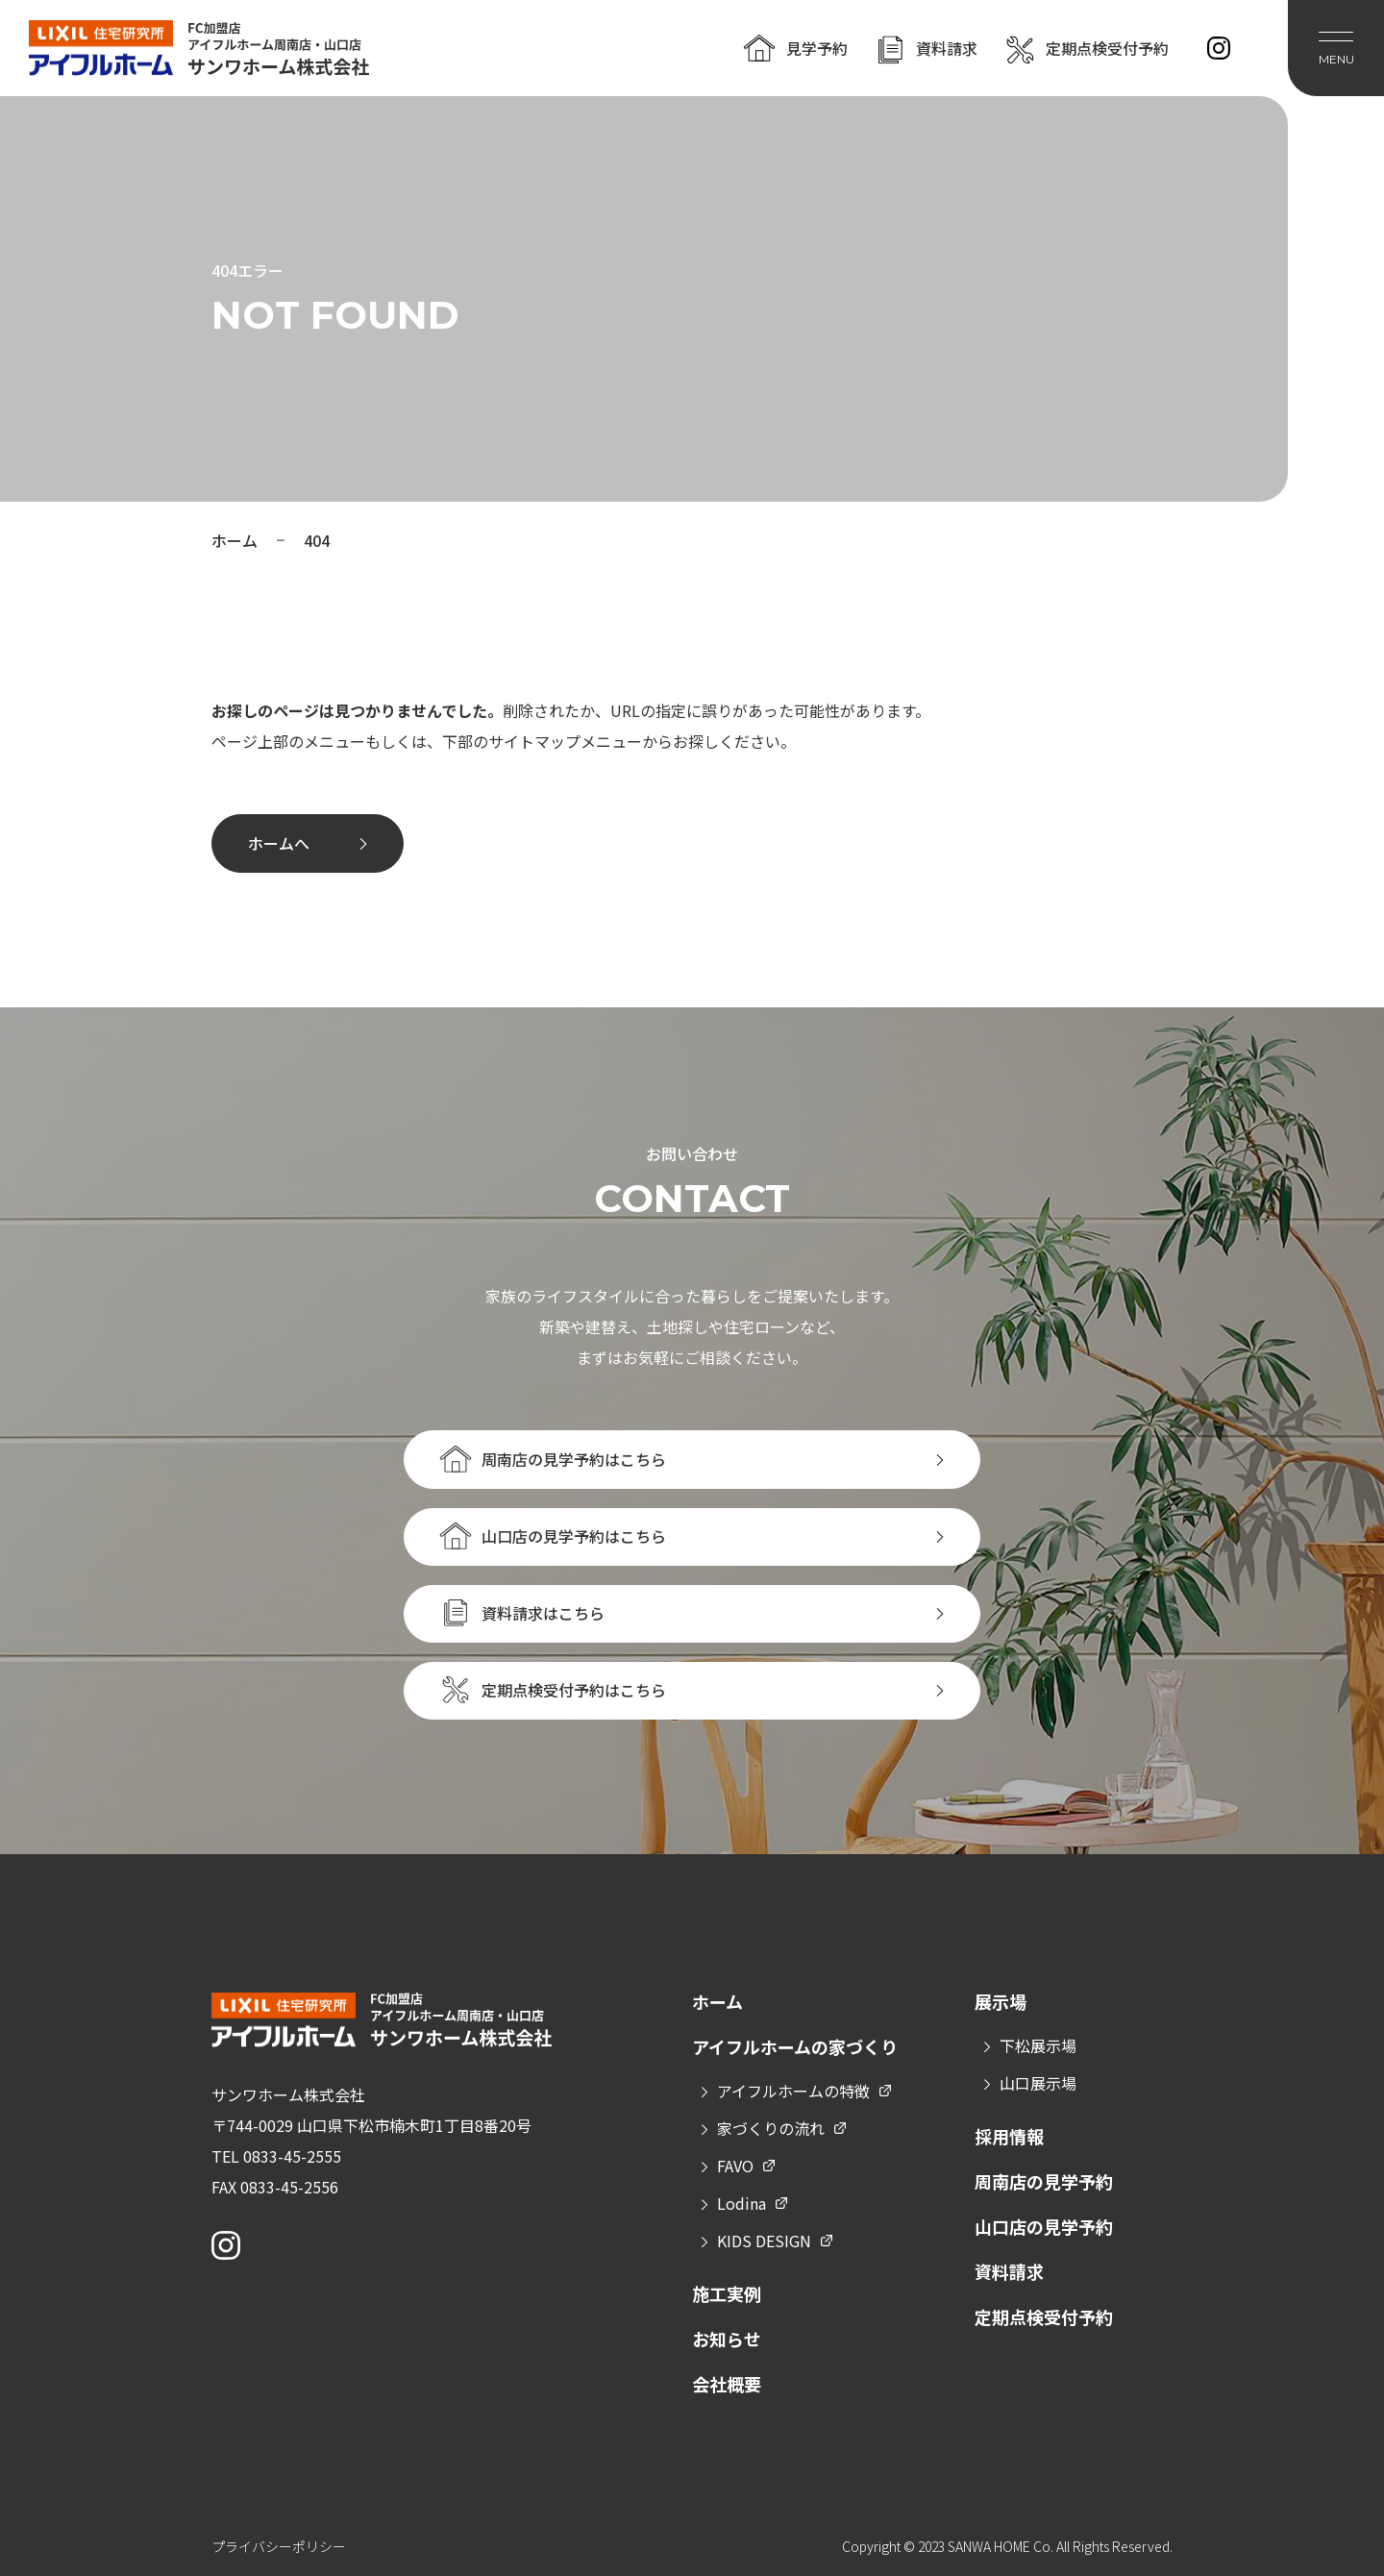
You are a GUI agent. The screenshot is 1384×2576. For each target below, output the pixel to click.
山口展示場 (1038, 2082)
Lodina (741, 2203)
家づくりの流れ (771, 2128)
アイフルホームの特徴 (793, 2090)
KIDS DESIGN (764, 2240)
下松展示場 (1038, 2045)
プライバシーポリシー (278, 2546)
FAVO (735, 2165)
